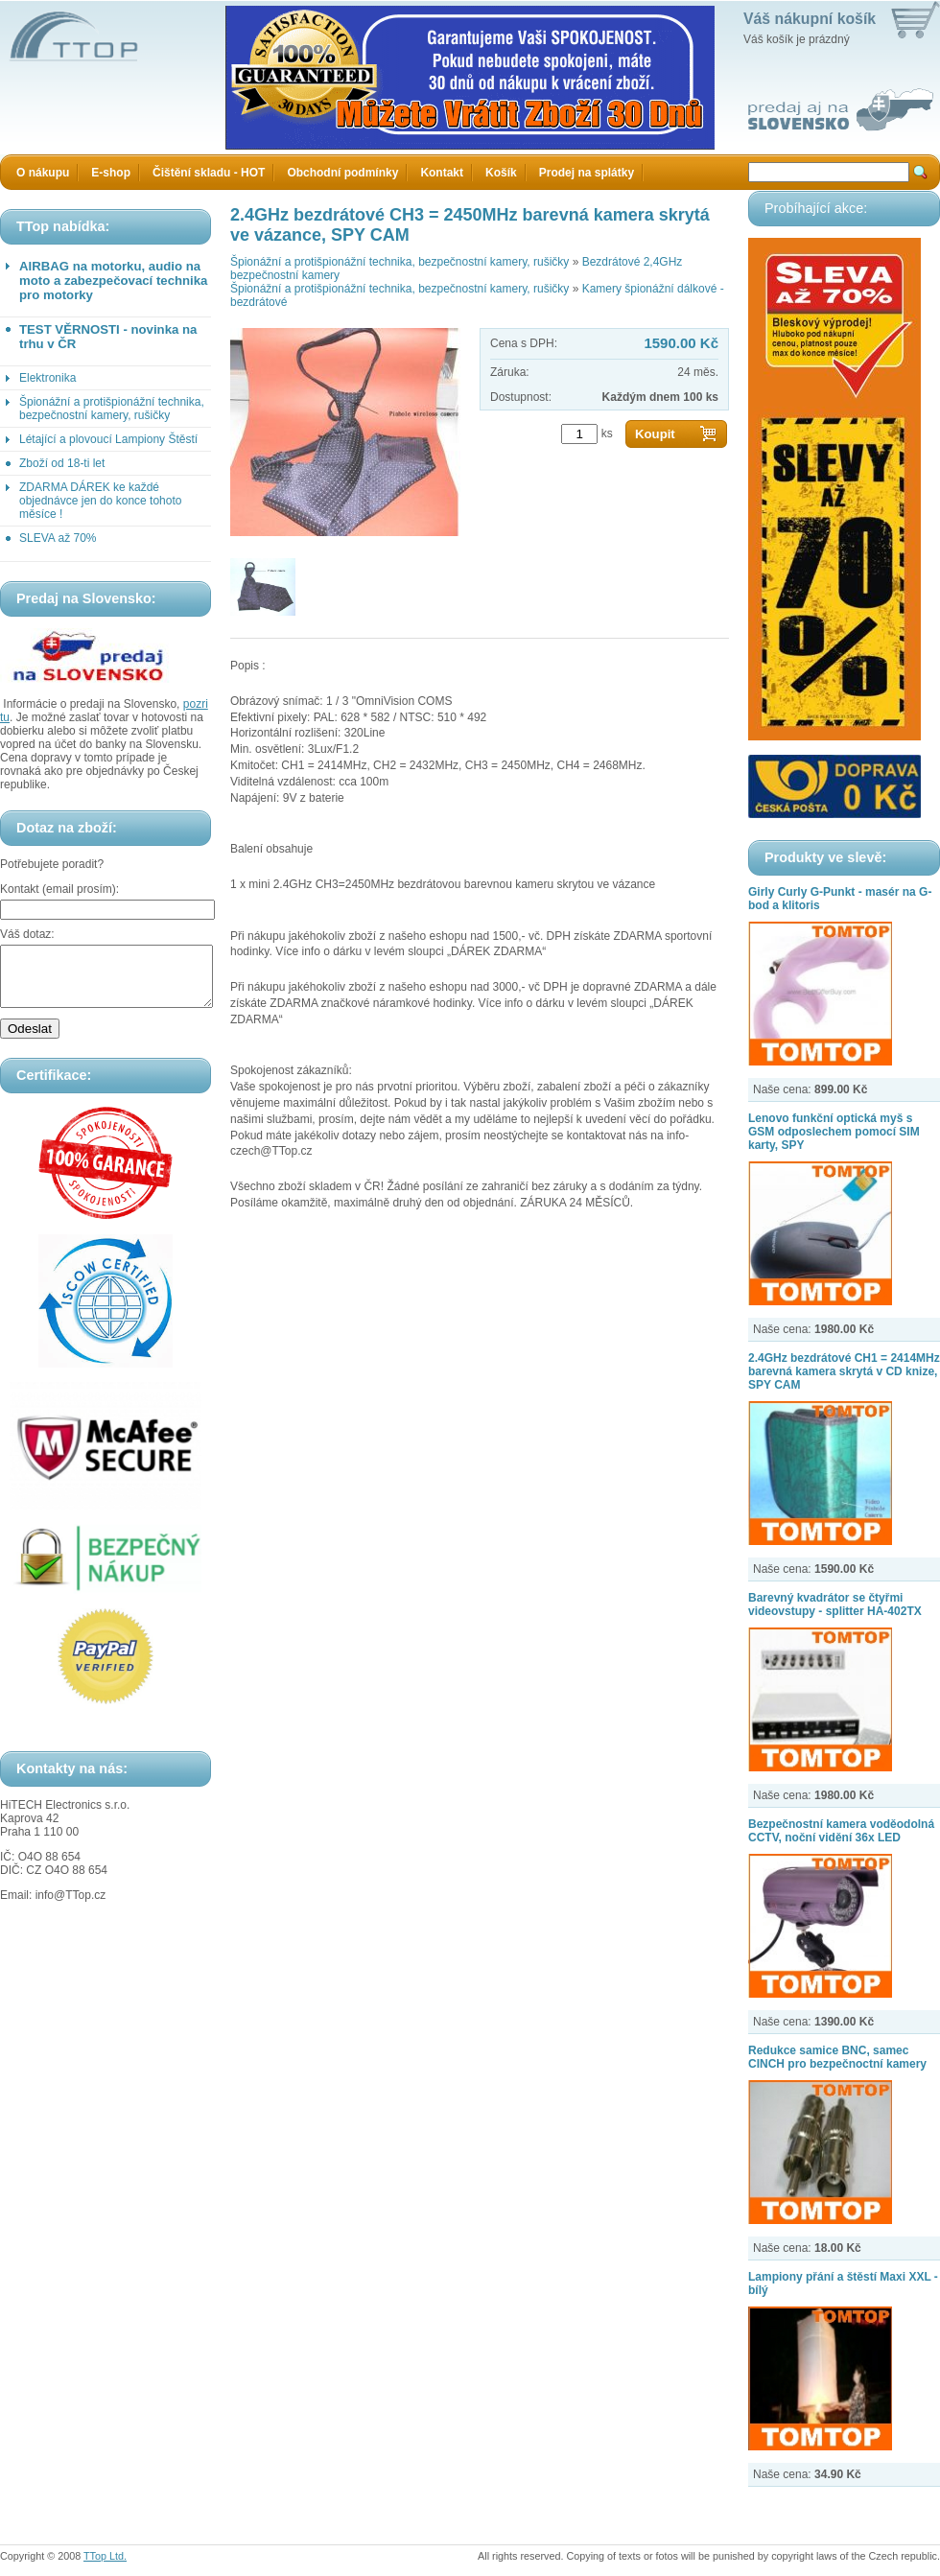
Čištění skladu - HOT (209, 172)
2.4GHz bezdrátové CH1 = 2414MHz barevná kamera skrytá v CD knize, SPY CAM (844, 1371)
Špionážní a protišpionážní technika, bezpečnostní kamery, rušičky (111, 408)
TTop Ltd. (105, 2556)
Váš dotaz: (27, 934)
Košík (501, 172)
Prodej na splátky (586, 172)
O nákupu (42, 172)
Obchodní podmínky (342, 172)
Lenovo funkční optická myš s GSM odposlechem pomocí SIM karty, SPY (834, 1132)
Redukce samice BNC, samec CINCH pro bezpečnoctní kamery (837, 2057)
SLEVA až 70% (58, 538)
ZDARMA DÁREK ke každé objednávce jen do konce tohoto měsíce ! (100, 500)
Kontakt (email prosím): (59, 889)
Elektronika (47, 378)
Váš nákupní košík (809, 19)
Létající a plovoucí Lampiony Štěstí (108, 439)
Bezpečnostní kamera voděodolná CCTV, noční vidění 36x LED (841, 1830)
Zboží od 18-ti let (62, 463)
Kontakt (441, 172)
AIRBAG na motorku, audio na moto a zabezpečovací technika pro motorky (113, 280)
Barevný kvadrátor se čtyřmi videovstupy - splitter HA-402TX (835, 1604)
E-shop (110, 172)
